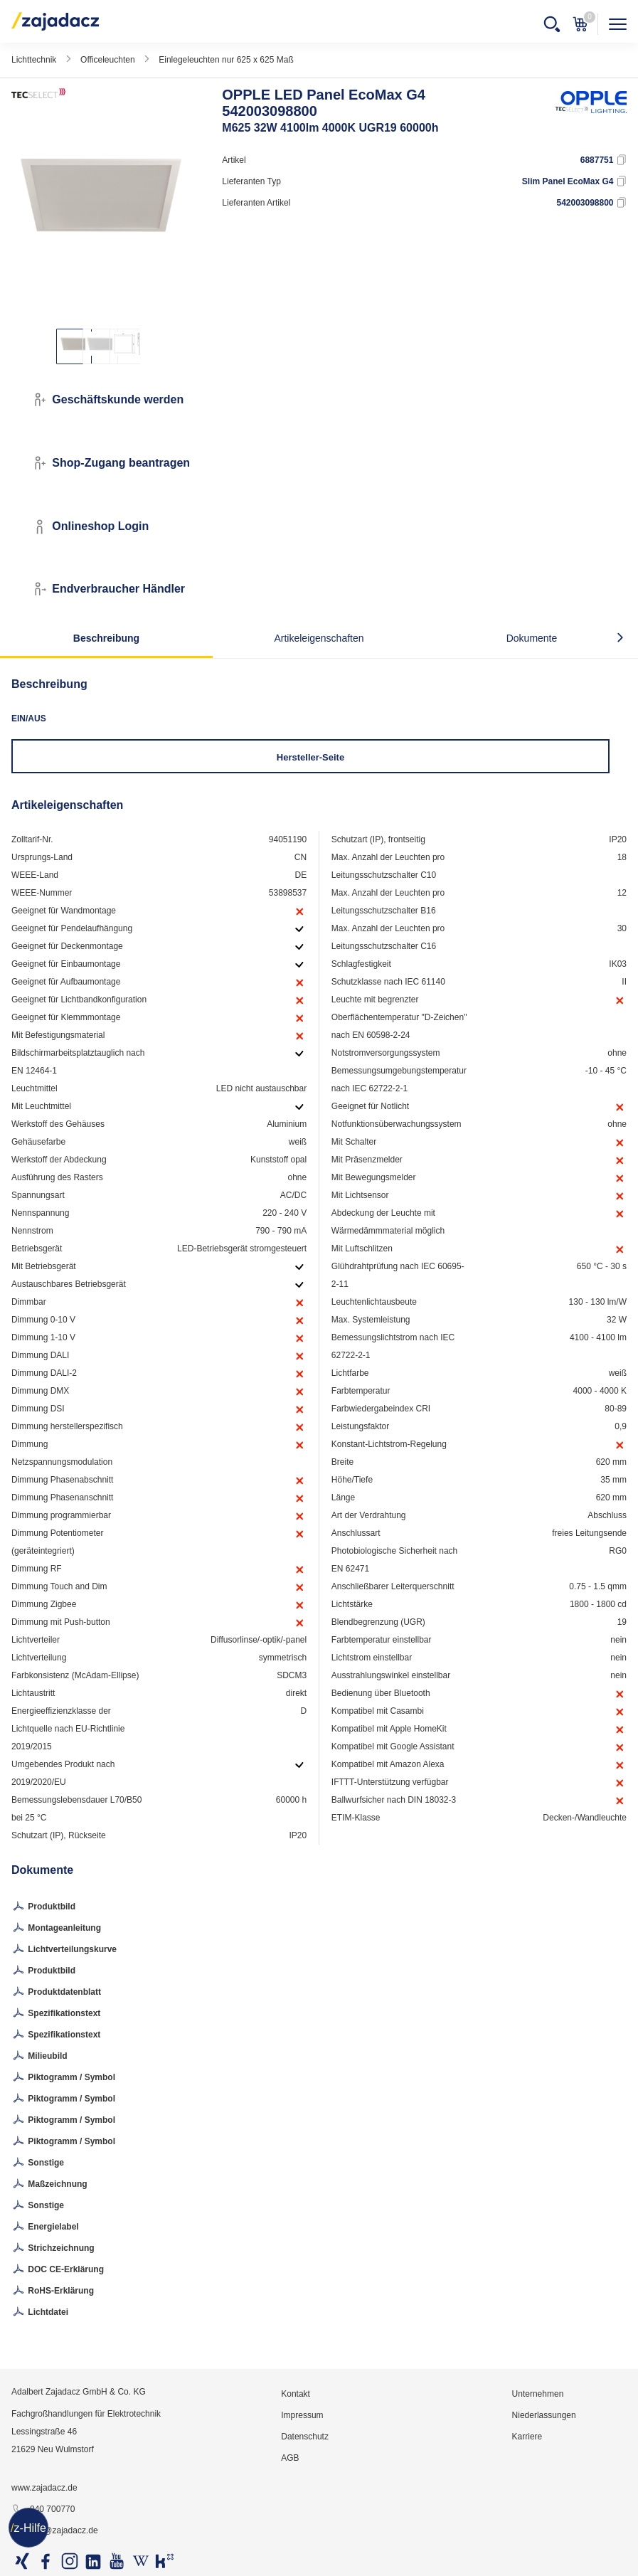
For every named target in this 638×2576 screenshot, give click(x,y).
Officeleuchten (107, 60)
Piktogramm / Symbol (63, 2078)
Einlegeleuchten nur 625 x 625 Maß (226, 60)
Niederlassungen (544, 2415)
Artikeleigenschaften (318, 638)
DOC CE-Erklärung (57, 2270)
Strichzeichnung (53, 2249)
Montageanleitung (56, 1929)
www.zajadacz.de (44, 2488)
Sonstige (37, 2163)
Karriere (527, 2437)
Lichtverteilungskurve (64, 1950)
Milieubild (39, 2057)
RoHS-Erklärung (52, 2291)
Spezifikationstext (55, 2014)
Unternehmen (538, 2394)
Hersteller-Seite (310, 757)
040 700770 (43, 2510)
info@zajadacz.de (54, 2531)
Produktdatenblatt (56, 1993)
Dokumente (532, 638)
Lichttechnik (33, 60)
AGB (290, 2458)
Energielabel (45, 2227)
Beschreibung (106, 638)
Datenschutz (305, 2437)
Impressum (302, 2415)
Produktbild (43, 1907)
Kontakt (295, 2394)
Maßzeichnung (49, 2185)
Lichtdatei (39, 2313)
